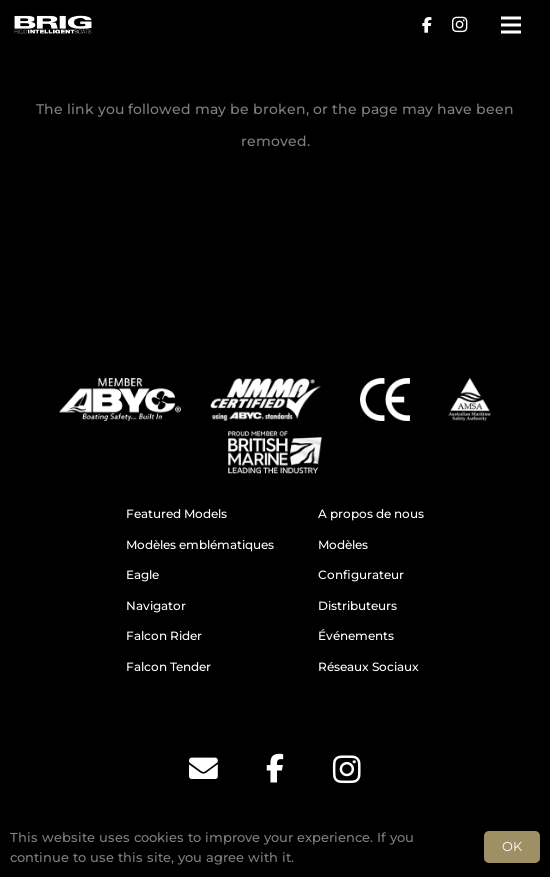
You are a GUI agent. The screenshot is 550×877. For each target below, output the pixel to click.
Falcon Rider (164, 636)
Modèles (343, 545)
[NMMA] (265, 399)
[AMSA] (469, 399)
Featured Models (176, 514)
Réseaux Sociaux (368, 667)
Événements (356, 636)
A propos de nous (371, 514)
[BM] (275, 452)
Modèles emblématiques (200, 545)
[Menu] (511, 25)
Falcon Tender (168, 667)
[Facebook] (427, 25)
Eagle (142, 575)
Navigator (156, 606)
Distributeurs (357, 606)
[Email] (203, 769)
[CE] (385, 399)
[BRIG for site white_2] (52, 25)
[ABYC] (120, 399)
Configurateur (361, 575)
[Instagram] (459, 25)
